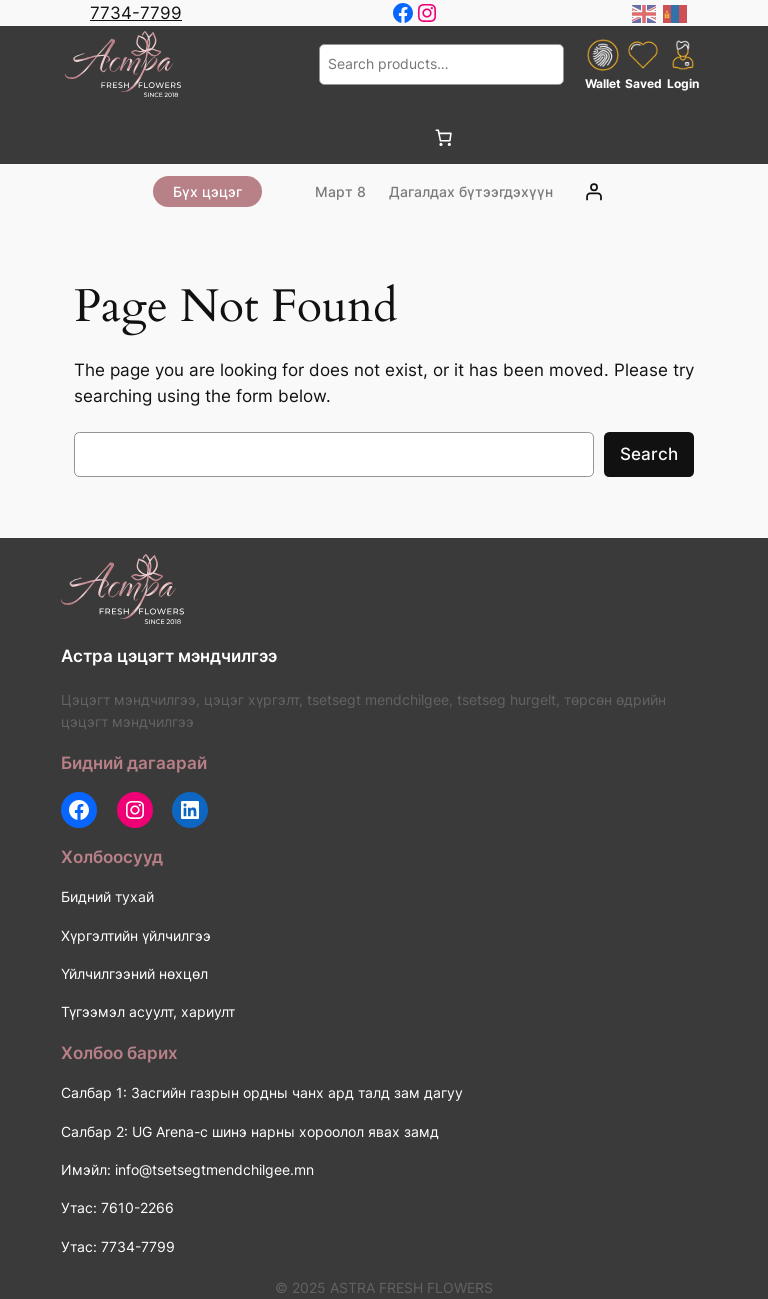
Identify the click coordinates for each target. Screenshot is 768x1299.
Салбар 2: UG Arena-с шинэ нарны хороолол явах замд (250, 1131)
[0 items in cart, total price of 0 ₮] (444, 138)
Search (649, 454)
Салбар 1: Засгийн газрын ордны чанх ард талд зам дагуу (262, 1092)
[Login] (594, 192)
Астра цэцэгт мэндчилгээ (169, 656)
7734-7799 (136, 13)
